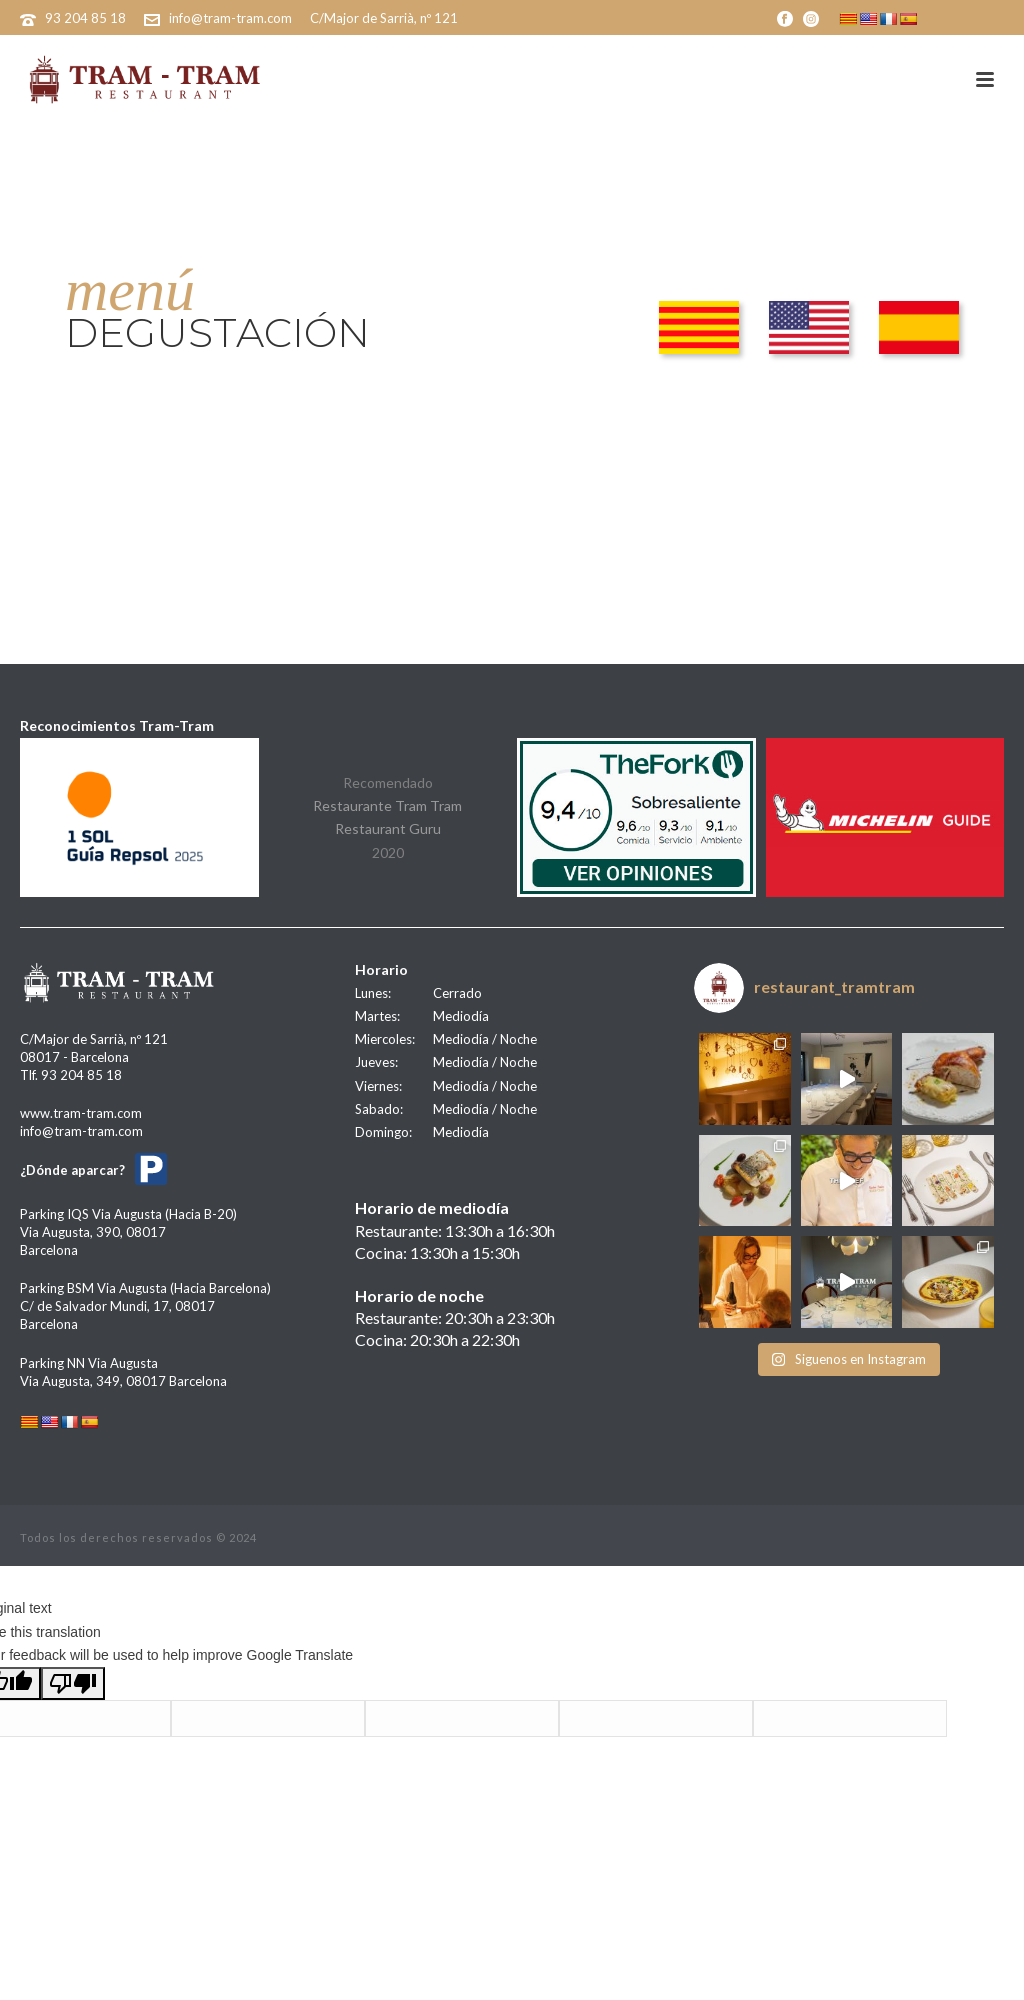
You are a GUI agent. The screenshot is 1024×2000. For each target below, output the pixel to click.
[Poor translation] (73, 1683)
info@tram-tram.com (230, 18)
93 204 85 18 (85, 18)
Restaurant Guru (388, 828)
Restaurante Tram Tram (387, 805)
